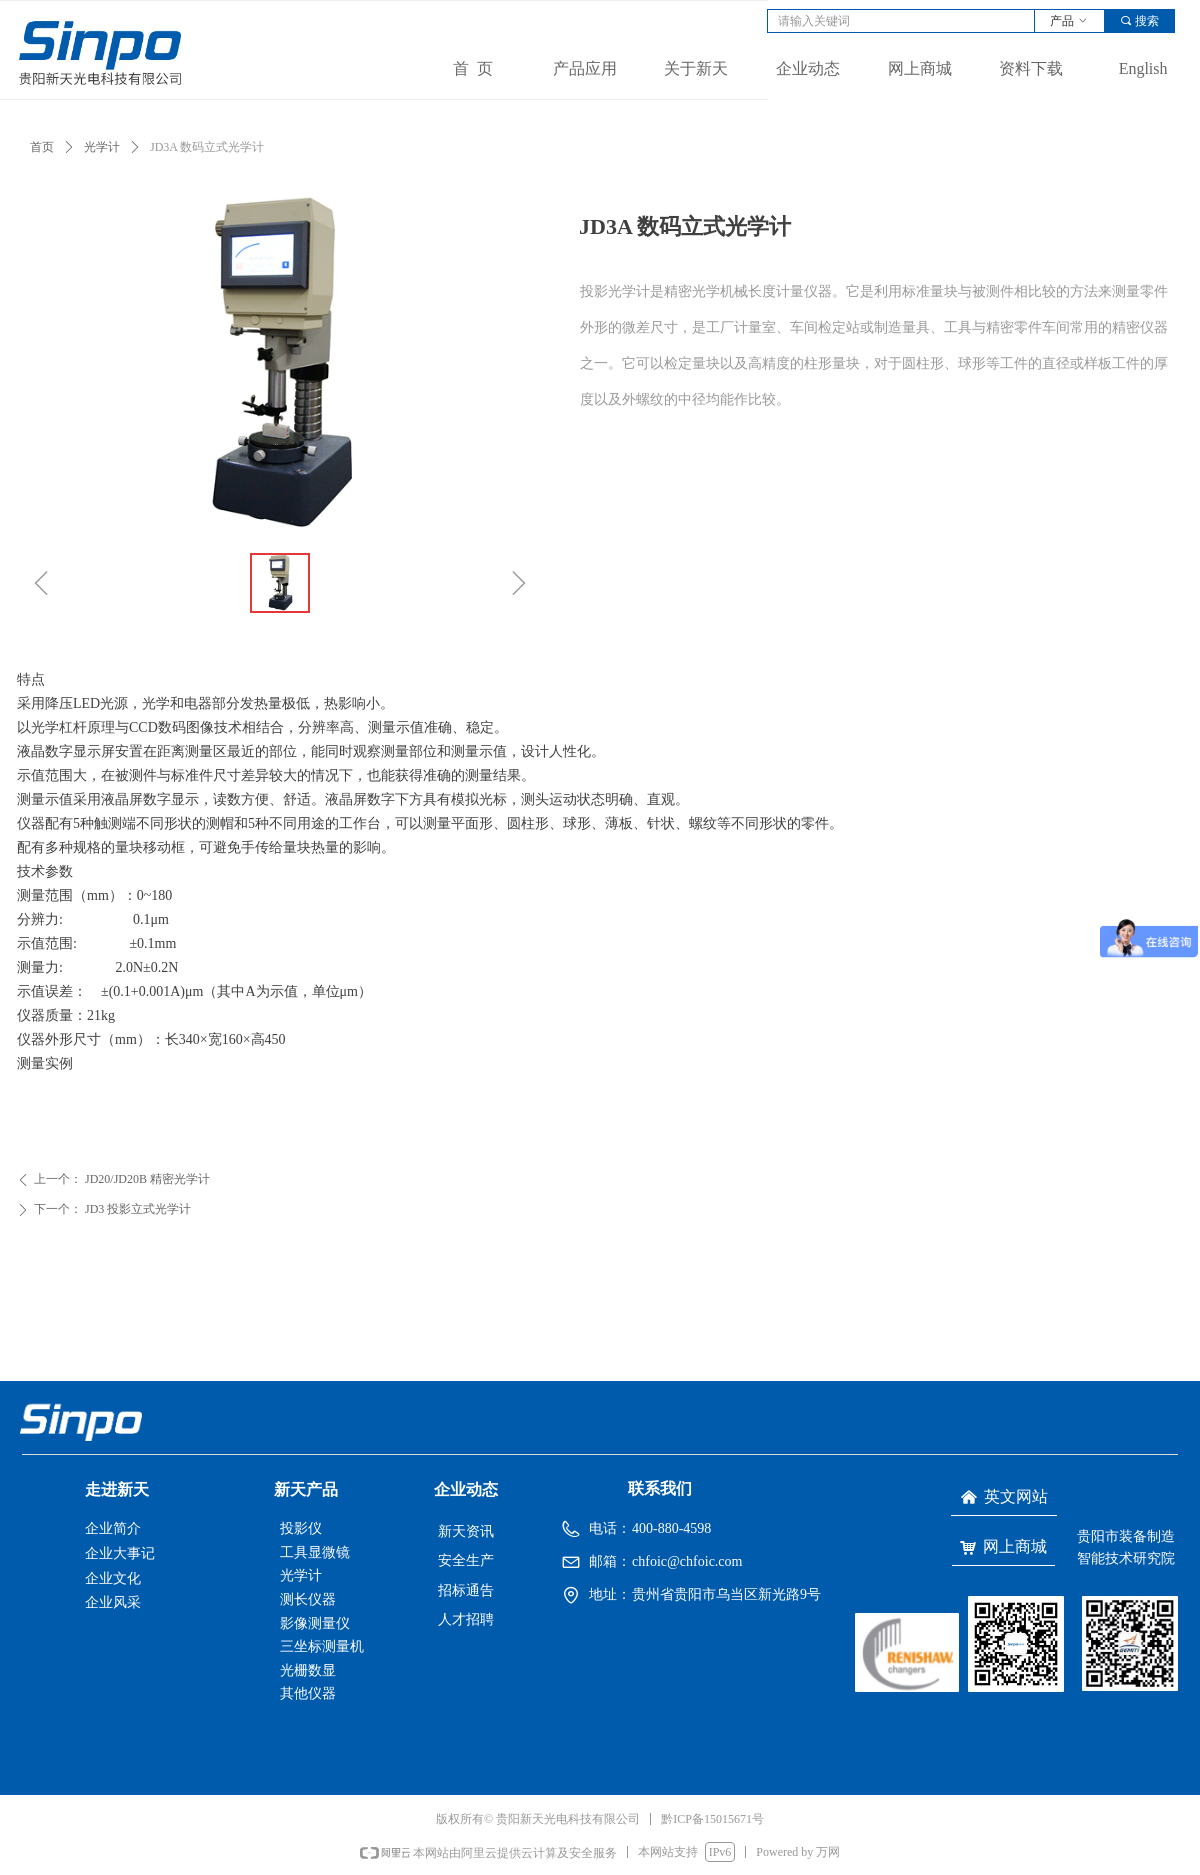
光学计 (102, 147)
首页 (42, 147)
